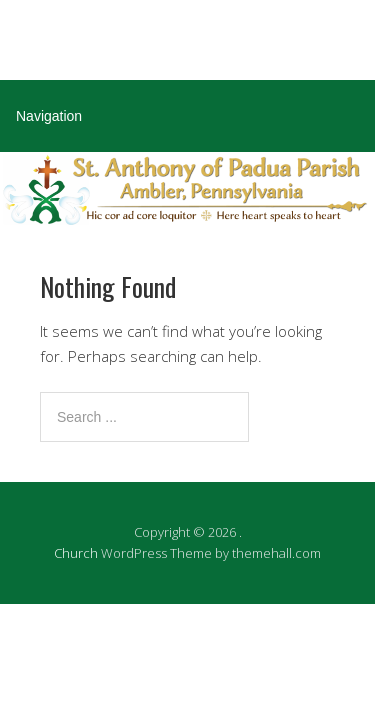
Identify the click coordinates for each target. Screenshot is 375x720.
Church (76, 553)
